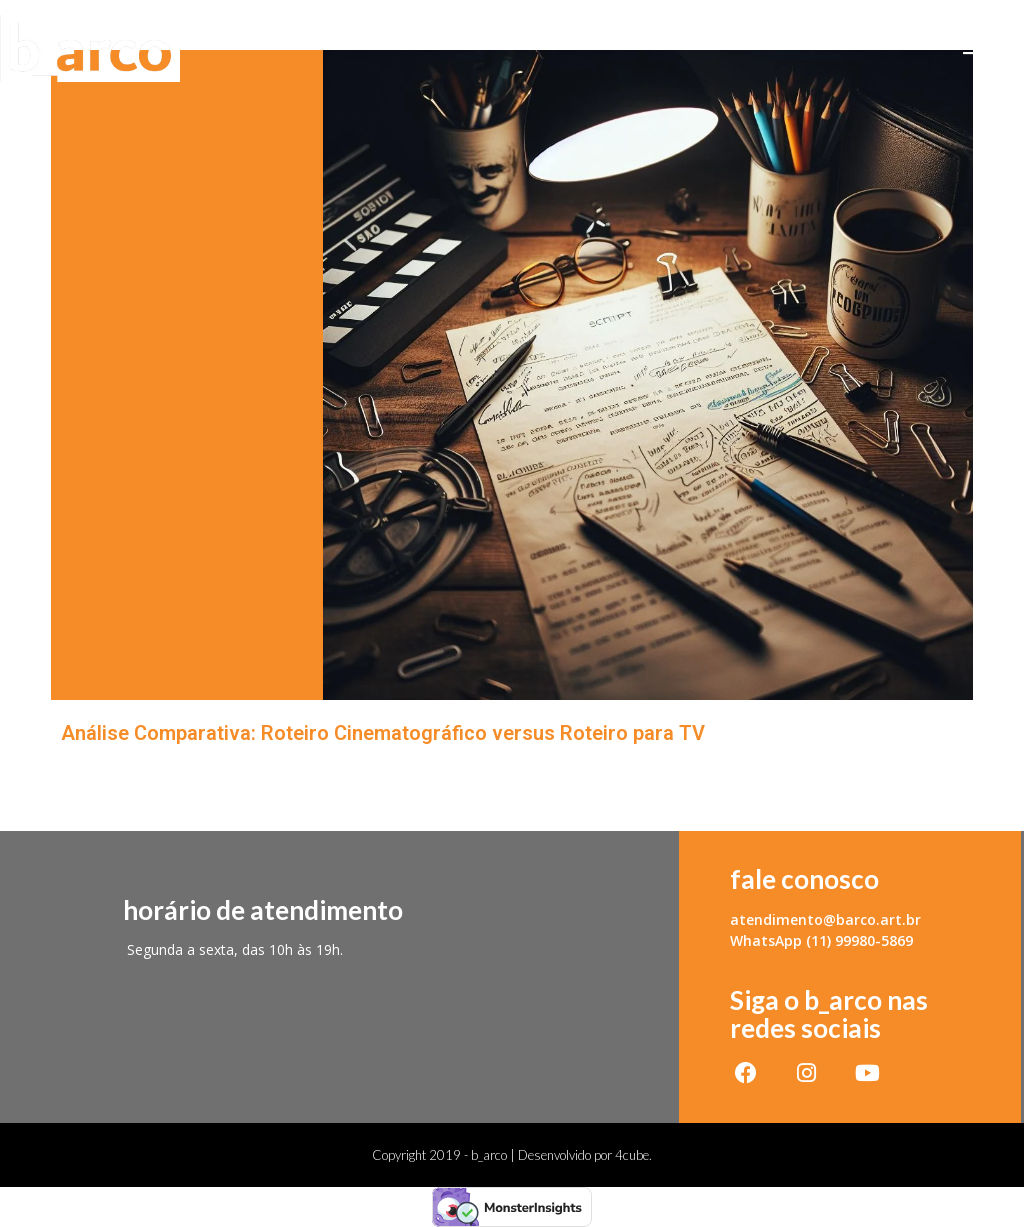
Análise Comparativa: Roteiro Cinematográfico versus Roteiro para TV (383, 733)
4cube (632, 1155)
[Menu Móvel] (993, 48)
